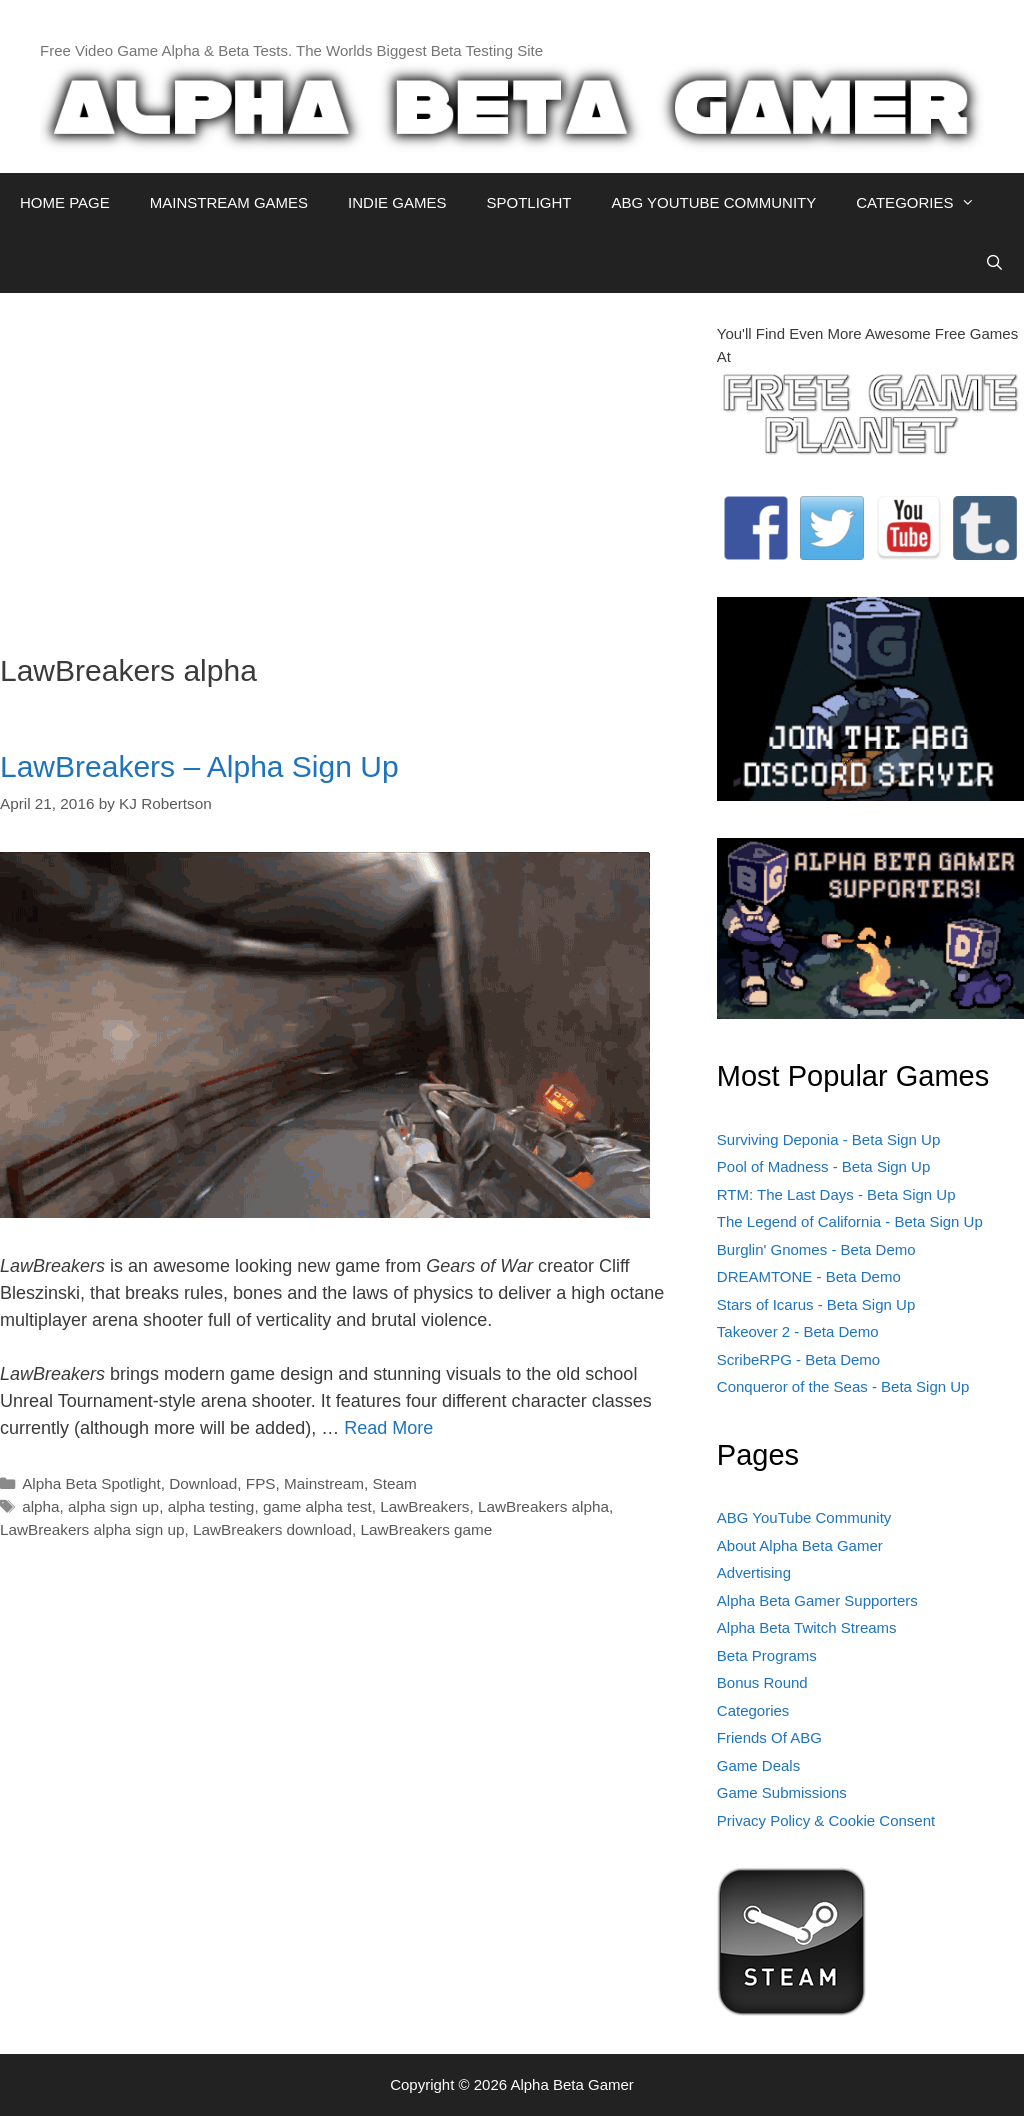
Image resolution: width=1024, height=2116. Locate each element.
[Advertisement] (343, 463)
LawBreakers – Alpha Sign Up (199, 766)
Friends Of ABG (769, 1737)
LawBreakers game (427, 1529)
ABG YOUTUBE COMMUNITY (713, 202)
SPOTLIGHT (528, 202)
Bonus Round (762, 1682)
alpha (40, 1506)
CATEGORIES (925, 203)
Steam (394, 1483)
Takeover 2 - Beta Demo (798, 1331)
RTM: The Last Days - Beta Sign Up (836, 1194)
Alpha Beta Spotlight (91, 1483)
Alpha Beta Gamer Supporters (817, 1600)
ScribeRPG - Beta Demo (798, 1359)
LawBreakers (424, 1506)
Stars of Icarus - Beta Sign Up (816, 1304)
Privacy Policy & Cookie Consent (826, 1820)
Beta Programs (767, 1655)
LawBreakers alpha (543, 1506)
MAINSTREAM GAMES (229, 202)
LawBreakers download (272, 1529)
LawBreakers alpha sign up (92, 1529)
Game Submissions (782, 1792)
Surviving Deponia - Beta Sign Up (828, 1139)
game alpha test (317, 1506)
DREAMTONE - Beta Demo (809, 1276)
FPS (261, 1483)
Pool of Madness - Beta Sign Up (823, 1166)
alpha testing (211, 1506)
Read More (388, 1428)
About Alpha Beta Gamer (800, 1545)
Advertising (754, 1572)
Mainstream (324, 1483)
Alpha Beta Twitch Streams (807, 1627)
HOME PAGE (65, 202)
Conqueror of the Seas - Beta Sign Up (843, 1386)
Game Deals (758, 1765)
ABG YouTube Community (804, 1517)
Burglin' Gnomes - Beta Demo (816, 1249)
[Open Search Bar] (994, 263)
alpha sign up (113, 1506)
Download (203, 1483)
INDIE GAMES (397, 202)
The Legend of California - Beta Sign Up (850, 1221)
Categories (753, 1710)
